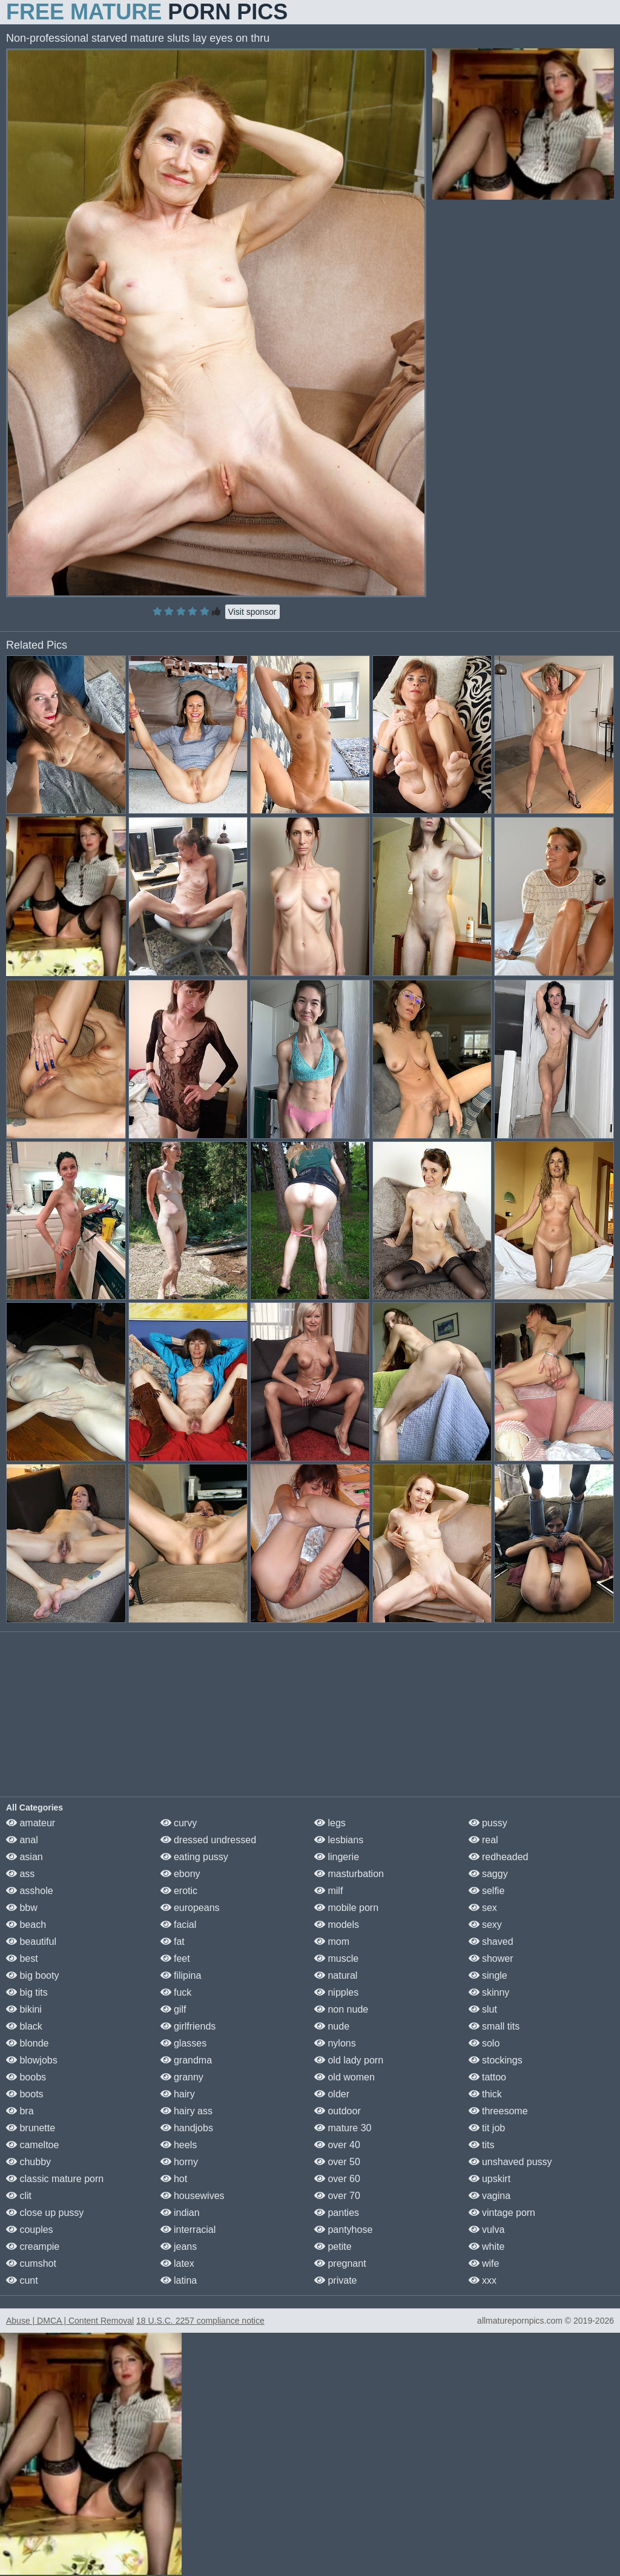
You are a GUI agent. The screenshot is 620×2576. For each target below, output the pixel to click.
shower (491, 1958)
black (24, 2026)
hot (174, 2179)
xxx (482, 2280)
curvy (178, 1823)
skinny (489, 1992)
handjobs (186, 2128)
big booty (32, 1975)
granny (181, 2077)
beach (26, 1924)
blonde (27, 2043)
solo (484, 2043)
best (22, 1958)
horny (179, 2162)
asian (24, 1857)
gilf (173, 2009)
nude (331, 2026)
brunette (30, 2128)
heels (178, 2145)
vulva (487, 2229)
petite (333, 2246)
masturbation (349, 1874)
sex (483, 1908)
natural (335, 1975)
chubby (28, 2162)
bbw (22, 1908)
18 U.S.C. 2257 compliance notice (200, 2320)
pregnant (340, 2263)
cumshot (31, 2263)
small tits (494, 2026)
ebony (180, 1874)
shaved (491, 1941)
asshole (29, 1891)
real (483, 1840)
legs (330, 1823)
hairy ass (186, 2111)
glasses (183, 2043)
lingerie (336, 1857)
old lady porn (348, 2060)
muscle (336, 1958)
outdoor (337, 2111)
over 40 (337, 2145)
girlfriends (188, 2026)
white (487, 2246)
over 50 (337, 2162)
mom (331, 1941)
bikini (24, 2009)
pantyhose (343, 2229)
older (331, 2094)
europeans (190, 1908)
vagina (490, 2196)
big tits (27, 1992)
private (335, 2280)
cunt (22, 2280)
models (336, 1924)
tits (482, 2145)
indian (180, 2212)
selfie (487, 1891)
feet (175, 1958)
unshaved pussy (510, 2162)
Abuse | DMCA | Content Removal (70, 2320)
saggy (488, 1874)
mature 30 (342, 2128)
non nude (341, 2009)
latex (177, 2263)
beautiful (31, 1941)
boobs (26, 2077)
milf (328, 1891)
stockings (496, 2060)
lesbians (338, 1840)
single (488, 1975)
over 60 (337, 2179)
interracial (188, 2229)
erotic (179, 1891)
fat (172, 1941)
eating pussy (194, 1857)
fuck (176, 1992)
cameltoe (32, 2145)
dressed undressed (208, 1840)
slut (483, 2009)
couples (29, 2229)
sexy (485, 1924)
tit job (487, 2128)
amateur (30, 1823)
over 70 (337, 2196)
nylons (335, 2043)
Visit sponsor (252, 612)
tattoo (487, 2077)
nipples (336, 1992)
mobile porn (346, 1908)
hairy (177, 2094)
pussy (488, 1823)
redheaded (499, 1857)
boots (25, 2094)
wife (484, 2263)
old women (344, 2077)
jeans (178, 2246)
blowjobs (32, 2060)
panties (336, 2212)
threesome (498, 2111)
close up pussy (45, 2212)
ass (20, 1874)
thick (485, 2094)
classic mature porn (55, 2179)
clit (18, 2196)
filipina (181, 1975)
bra (20, 2111)
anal (22, 1840)
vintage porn (502, 2212)
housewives (192, 2196)
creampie (32, 2246)
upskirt (490, 2179)
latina (178, 2280)
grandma (186, 2060)
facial (178, 1924)
